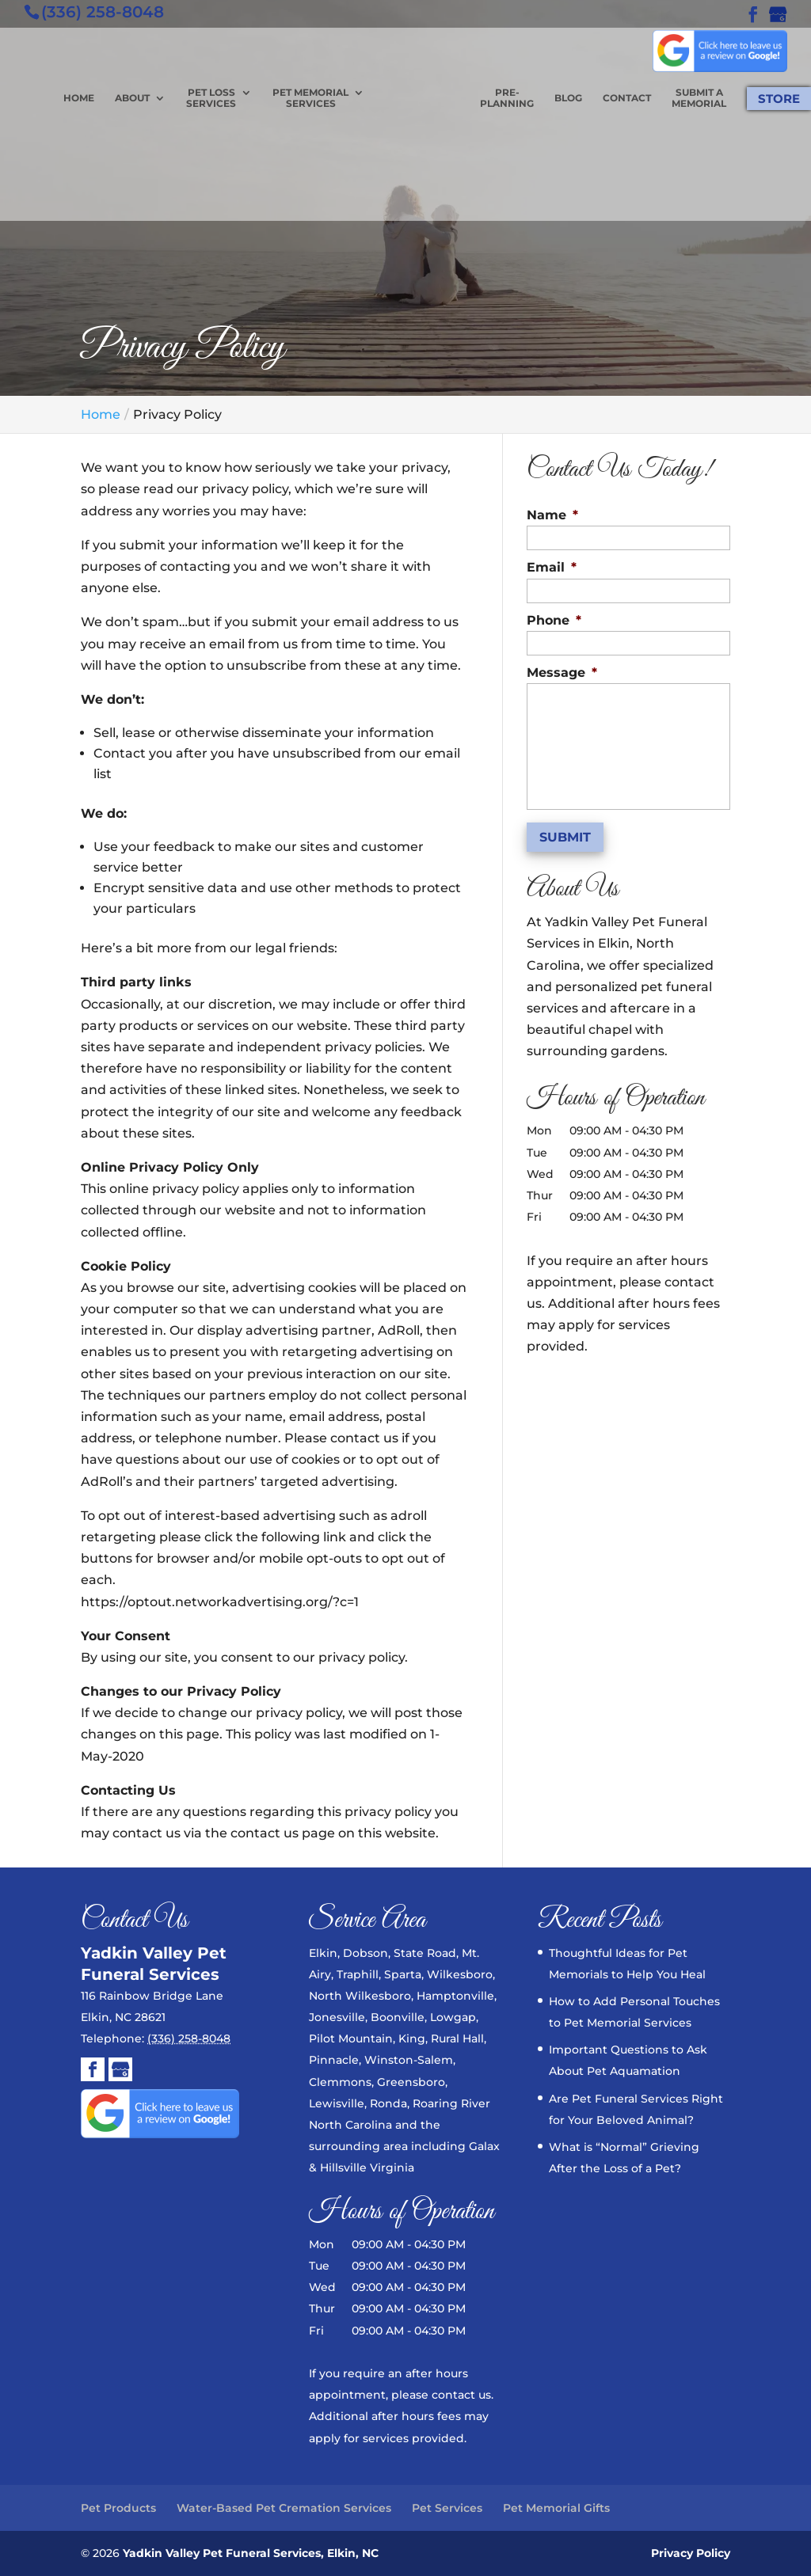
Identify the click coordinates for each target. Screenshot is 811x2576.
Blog (568, 98)
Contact (627, 98)
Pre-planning (507, 98)
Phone (554, 620)
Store (779, 98)
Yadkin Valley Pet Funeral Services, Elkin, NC (251, 2553)
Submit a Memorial (699, 98)
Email (552, 567)
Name (552, 514)
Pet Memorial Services (310, 98)
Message (562, 672)
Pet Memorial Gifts (556, 2508)
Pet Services (447, 2508)
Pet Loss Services (211, 98)
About (132, 98)
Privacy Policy (690, 2553)
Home (78, 98)
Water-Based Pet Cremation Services (284, 2508)
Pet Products (118, 2508)
